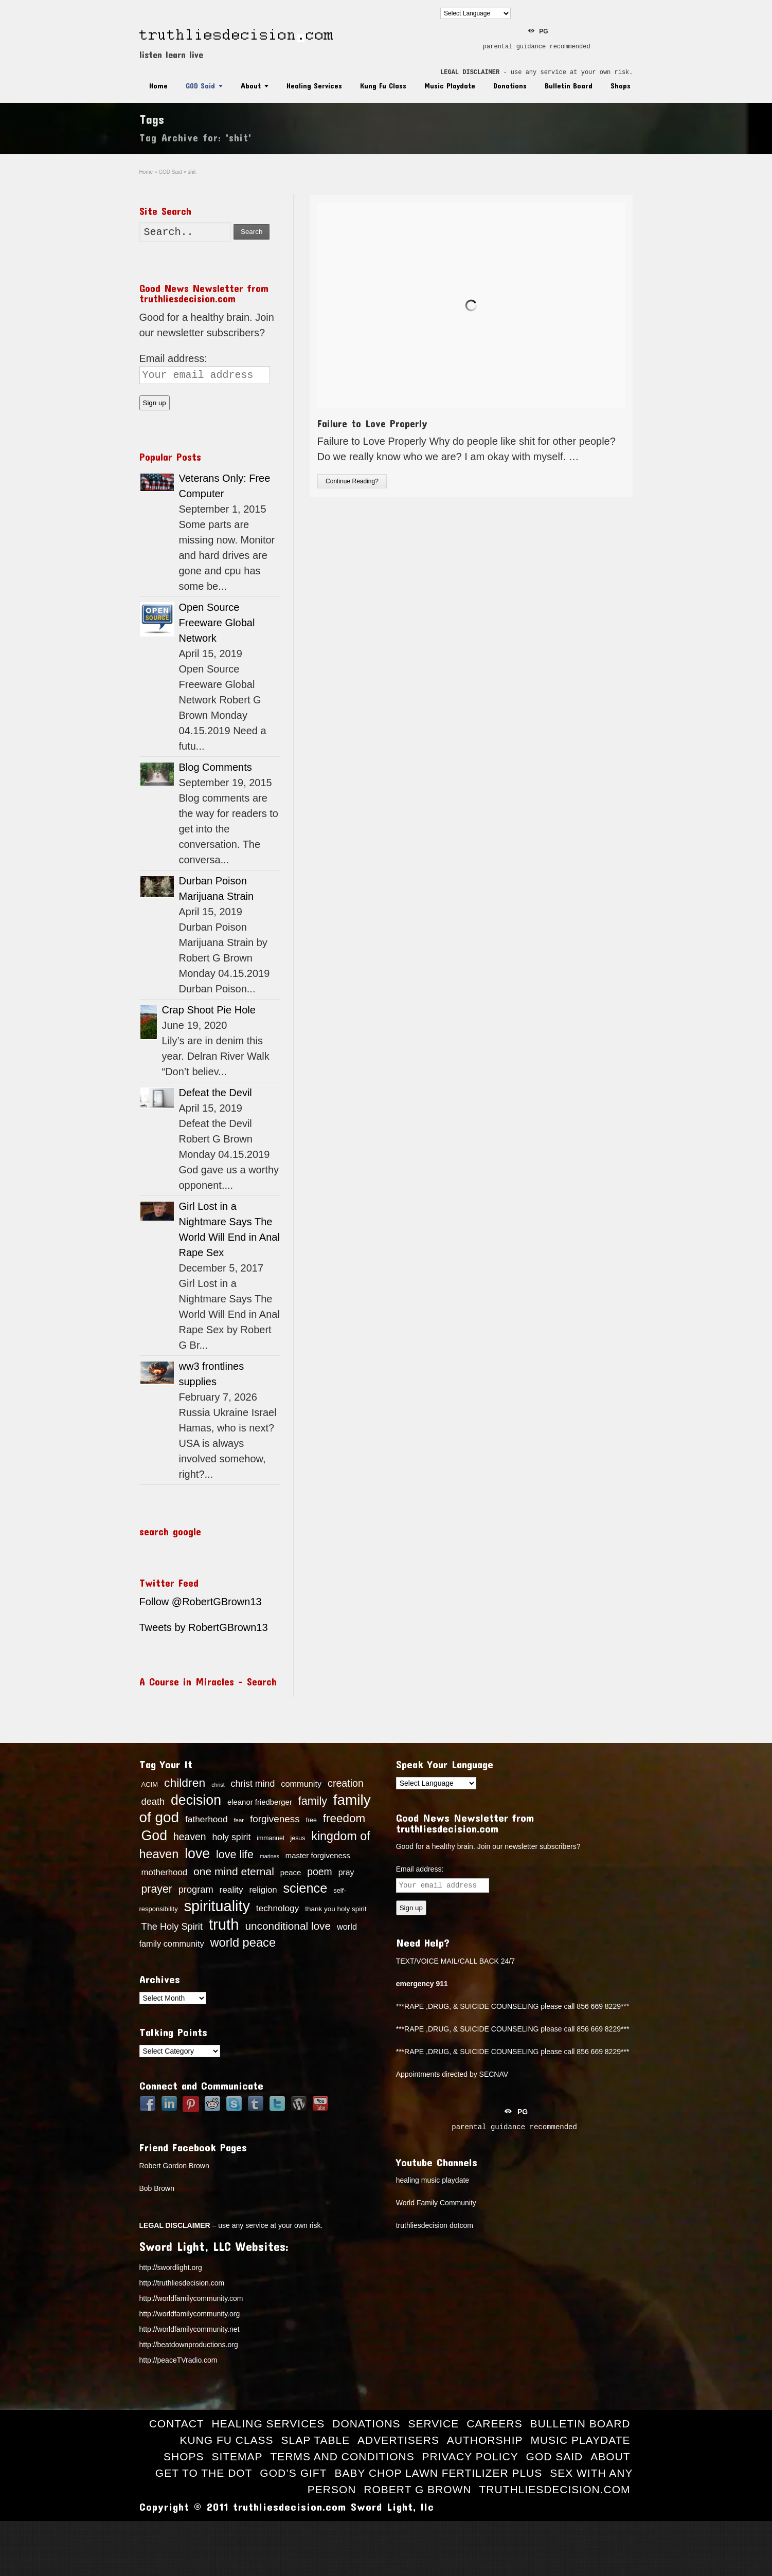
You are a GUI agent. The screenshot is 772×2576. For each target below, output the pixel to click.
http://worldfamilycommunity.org (189, 2314)
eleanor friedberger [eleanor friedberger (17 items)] (259, 1802)
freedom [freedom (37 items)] (344, 1818)
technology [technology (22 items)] (277, 1908)
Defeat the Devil (215, 1092)
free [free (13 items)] (311, 1820)
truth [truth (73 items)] (224, 1924)
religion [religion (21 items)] (263, 1890)
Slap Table (315, 2440)
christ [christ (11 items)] (217, 1785)
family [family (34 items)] (312, 1801)
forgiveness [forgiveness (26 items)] (275, 1818)
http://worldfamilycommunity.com (191, 2298)
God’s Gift (293, 2473)
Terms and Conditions (342, 2456)
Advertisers (398, 2440)
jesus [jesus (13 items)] (298, 1838)
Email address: (173, 358)
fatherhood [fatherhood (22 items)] (206, 1819)
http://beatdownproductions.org (188, 2345)
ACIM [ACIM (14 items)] (149, 1784)
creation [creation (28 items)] (346, 1783)
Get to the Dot (204, 2473)
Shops (621, 85)
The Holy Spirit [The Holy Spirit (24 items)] (172, 1926)
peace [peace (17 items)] (290, 1872)
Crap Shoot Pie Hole (209, 1009)
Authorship (485, 2440)
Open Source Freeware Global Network (217, 623)
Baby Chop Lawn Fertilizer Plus (438, 2473)
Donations (510, 85)
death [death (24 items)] (153, 1802)
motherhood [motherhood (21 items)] (164, 1872)
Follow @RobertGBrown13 (200, 1601)
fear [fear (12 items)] (239, 1820)
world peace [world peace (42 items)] (243, 1942)
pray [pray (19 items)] (346, 1872)
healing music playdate (432, 2180)
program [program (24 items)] (195, 1889)
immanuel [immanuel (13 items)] (270, 1838)
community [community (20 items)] (301, 1783)
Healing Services (314, 85)
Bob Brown (156, 2188)
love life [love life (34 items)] (235, 1854)
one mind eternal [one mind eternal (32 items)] (233, 1871)
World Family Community (436, 2203)
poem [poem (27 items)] (319, 1871)
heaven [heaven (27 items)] (189, 1836)
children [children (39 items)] (184, 1782)
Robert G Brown (417, 2489)
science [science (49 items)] (305, 1888)
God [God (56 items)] (154, 1835)
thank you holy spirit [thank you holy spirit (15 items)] (335, 1909)
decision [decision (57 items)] (196, 1800)
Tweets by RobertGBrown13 (203, 1627)
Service (433, 2423)
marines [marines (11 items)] (269, 1856)
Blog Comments (215, 767)
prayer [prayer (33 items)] (156, 1889)
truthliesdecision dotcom (434, 2225)
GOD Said (200, 85)
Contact (176, 2423)
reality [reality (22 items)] (231, 1889)
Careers (494, 2423)
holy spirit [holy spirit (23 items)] (231, 1837)
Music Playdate (449, 85)
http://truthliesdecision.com (182, 2283)
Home (158, 85)
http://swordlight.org (170, 2267)
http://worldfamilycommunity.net (189, 2329)
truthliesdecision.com (554, 2489)
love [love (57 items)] (197, 1853)
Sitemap (236, 2456)
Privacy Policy (470, 2456)
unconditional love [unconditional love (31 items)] (288, 1926)
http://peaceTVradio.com (178, 2360)
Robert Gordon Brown (174, 2166)
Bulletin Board (569, 85)
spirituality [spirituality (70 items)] (217, 1906)
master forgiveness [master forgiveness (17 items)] (317, 1856)
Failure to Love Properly (372, 423)
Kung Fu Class (383, 85)
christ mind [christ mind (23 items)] (253, 1784)
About (251, 85)
